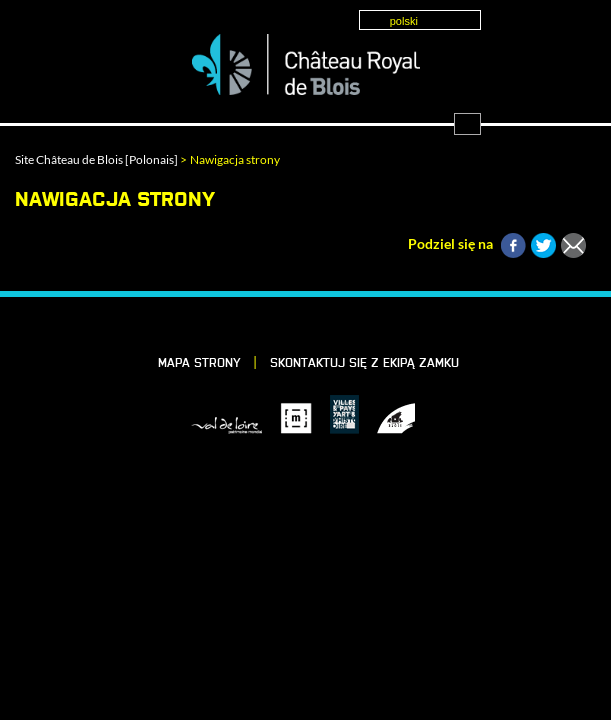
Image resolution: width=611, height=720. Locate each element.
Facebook (240, 325)
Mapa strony (199, 364)
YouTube (376, 325)
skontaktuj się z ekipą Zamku (364, 364)
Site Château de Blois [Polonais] (96, 159)
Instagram (342, 325)
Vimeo (308, 325)
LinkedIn (274, 325)
